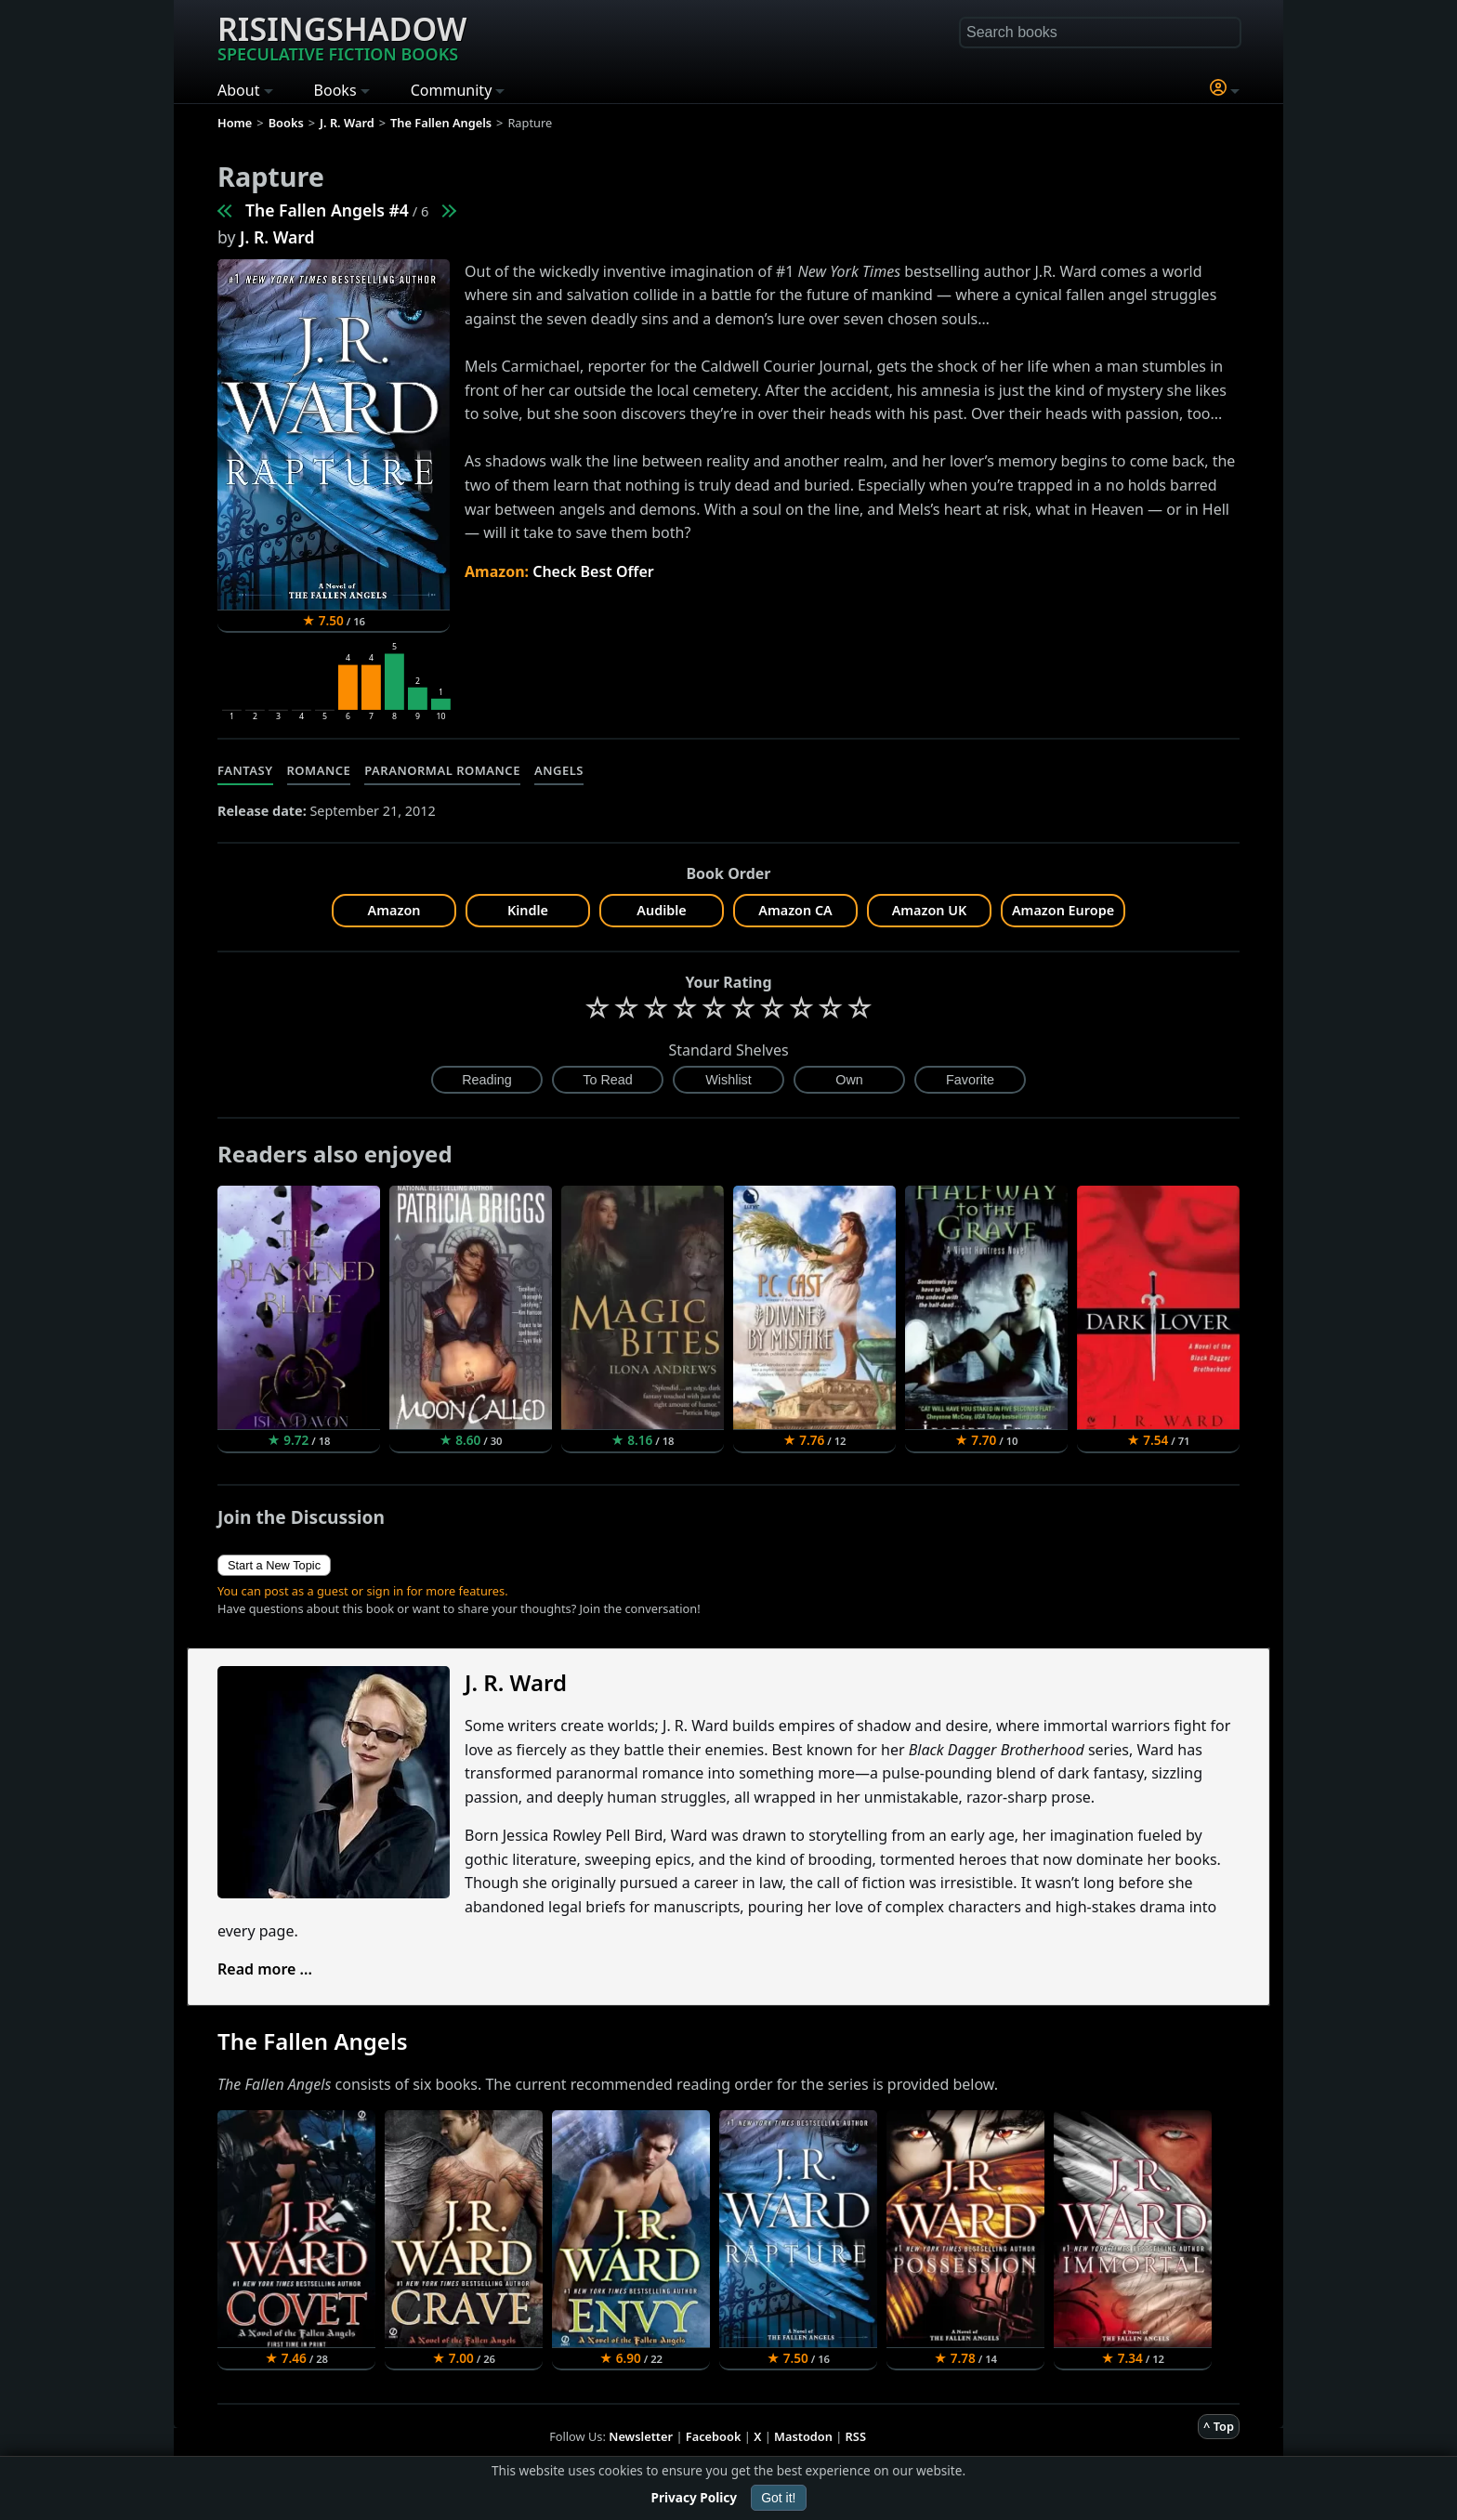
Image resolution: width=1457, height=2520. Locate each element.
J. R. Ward (277, 237)
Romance (319, 770)
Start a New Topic (274, 1565)
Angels (559, 770)
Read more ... (264, 1969)
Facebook (714, 2436)
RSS (856, 2436)
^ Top (1218, 2426)
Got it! (778, 2497)
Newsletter (641, 2436)
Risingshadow (341, 36)
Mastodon (803, 2436)
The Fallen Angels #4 (327, 210)
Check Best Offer (593, 571)
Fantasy (245, 770)
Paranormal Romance (442, 770)
